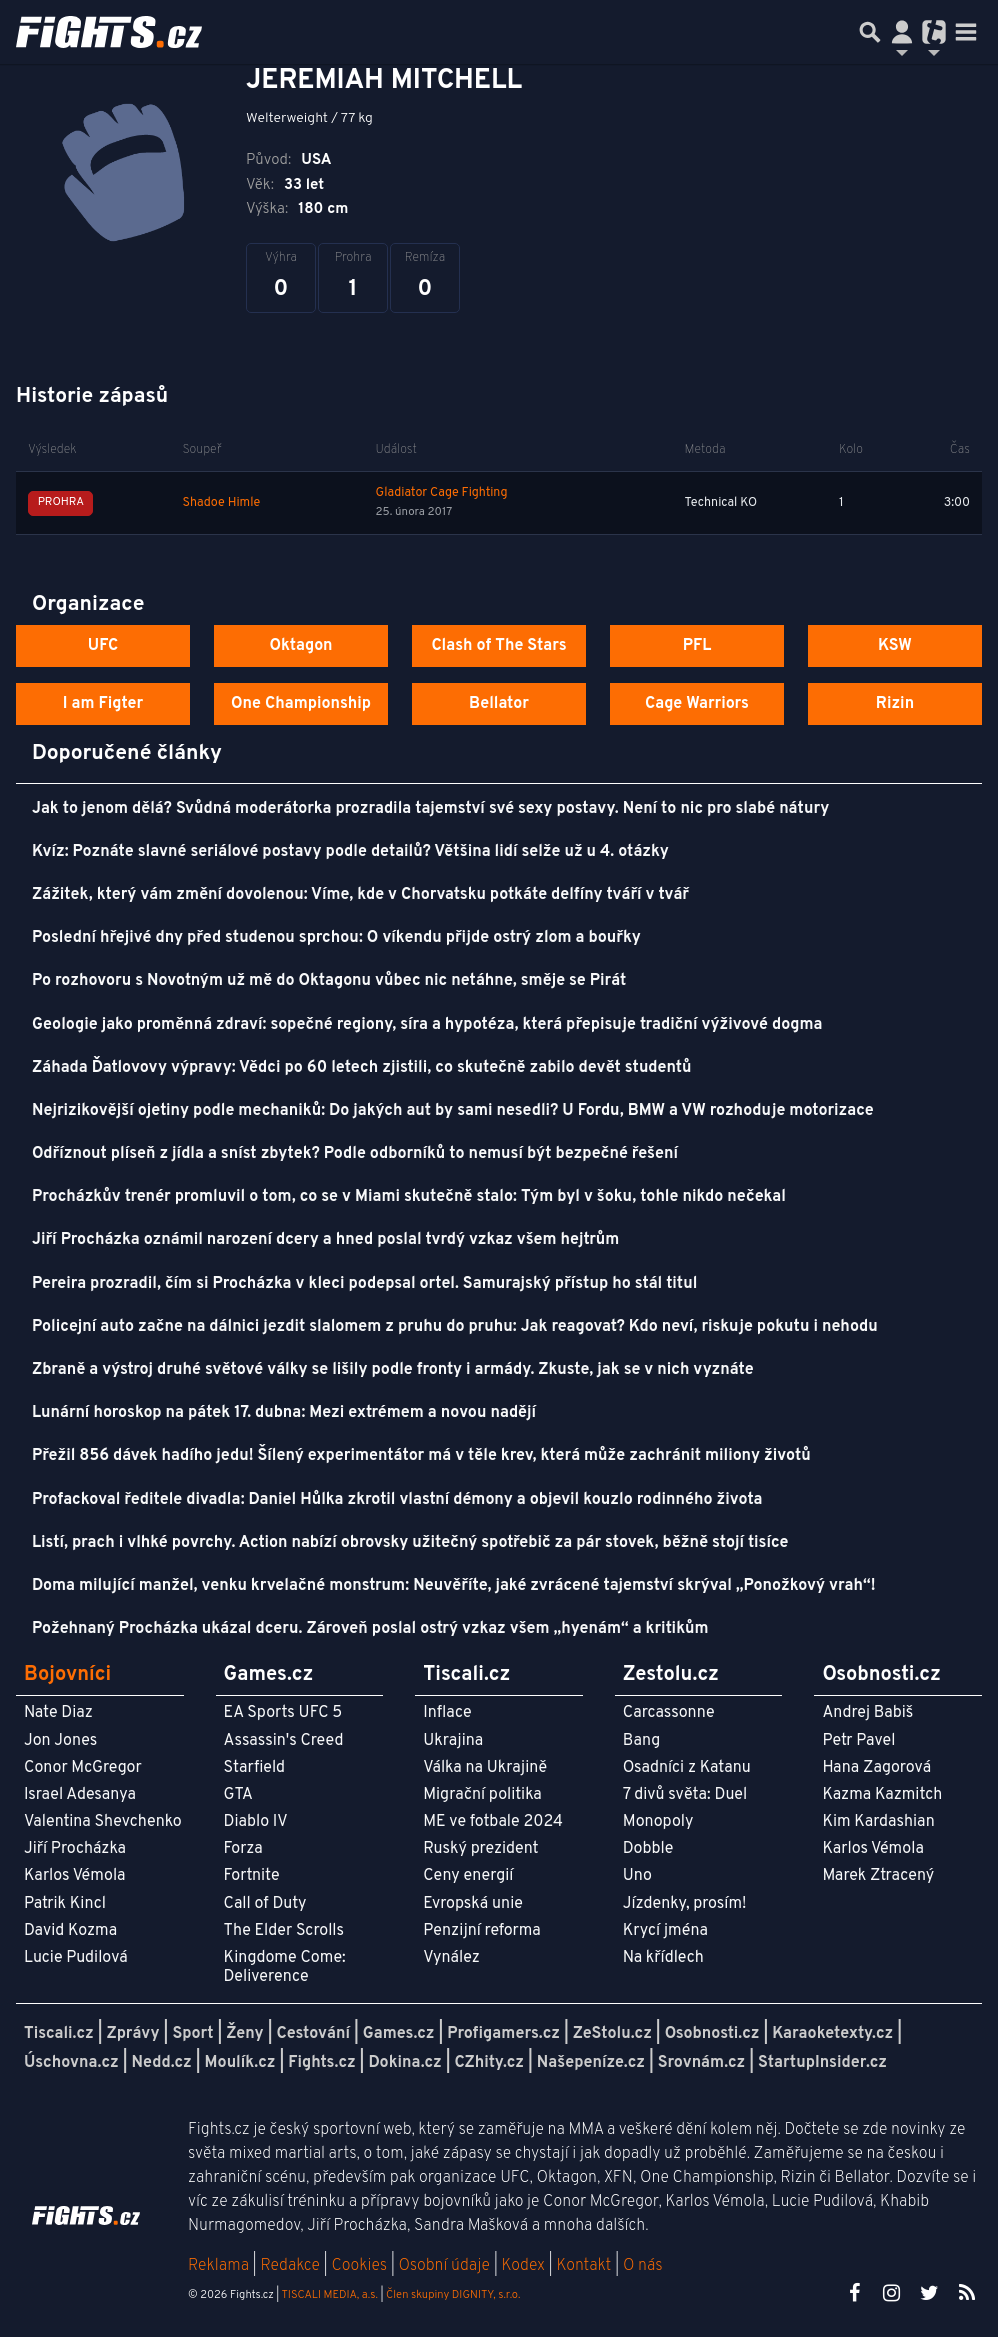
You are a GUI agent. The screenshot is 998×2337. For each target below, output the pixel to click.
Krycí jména (665, 1931)
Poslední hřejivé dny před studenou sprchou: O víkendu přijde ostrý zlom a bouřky (336, 938)
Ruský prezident (480, 1849)
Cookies (359, 2266)
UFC (103, 646)
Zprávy (133, 2034)
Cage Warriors (697, 704)
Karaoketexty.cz (832, 2034)
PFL (697, 646)
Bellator (499, 704)
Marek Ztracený (878, 1876)
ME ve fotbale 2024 (493, 1822)
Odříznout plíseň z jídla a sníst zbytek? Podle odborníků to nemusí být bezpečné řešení (355, 1154)
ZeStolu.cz (612, 2034)
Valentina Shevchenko (103, 1822)
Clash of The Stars (498, 646)
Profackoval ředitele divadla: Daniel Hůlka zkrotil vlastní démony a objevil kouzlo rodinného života (397, 1500)
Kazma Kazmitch (882, 1795)
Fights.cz (321, 2063)
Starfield (254, 1768)
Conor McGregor (83, 1768)
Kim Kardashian (878, 1822)
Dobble (648, 1849)
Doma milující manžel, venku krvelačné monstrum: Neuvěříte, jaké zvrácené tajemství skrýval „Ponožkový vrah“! (453, 1586)
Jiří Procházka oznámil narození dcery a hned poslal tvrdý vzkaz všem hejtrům (325, 1240)
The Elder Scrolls (284, 1931)
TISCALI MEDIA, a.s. (329, 2295)
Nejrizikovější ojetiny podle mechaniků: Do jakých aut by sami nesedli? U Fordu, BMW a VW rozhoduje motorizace (453, 1111)
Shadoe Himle (221, 503)
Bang (642, 1741)
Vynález (451, 1958)
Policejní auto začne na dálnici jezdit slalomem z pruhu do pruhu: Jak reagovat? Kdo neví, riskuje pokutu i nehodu (455, 1327)
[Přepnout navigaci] (902, 32)
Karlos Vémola (75, 1876)
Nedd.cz (162, 2063)
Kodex (525, 2266)
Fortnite (252, 1876)
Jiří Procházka (75, 1849)
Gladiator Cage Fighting (442, 493)
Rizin (895, 704)
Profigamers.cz (503, 2034)
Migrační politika (482, 1795)
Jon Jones (60, 1741)
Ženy (244, 2034)
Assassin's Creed (284, 1741)
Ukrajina (453, 1741)
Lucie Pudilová (76, 1958)
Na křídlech (663, 1958)
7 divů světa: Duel (685, 1795)
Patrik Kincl (65, 1904)
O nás (643, 2266)
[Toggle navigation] (966, 32)
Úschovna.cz (71, 2063)
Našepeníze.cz (591, 2063)
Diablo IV (256, 1822)
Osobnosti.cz (712, 2034)
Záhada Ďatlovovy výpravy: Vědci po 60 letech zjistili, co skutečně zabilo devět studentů (361, 1068)
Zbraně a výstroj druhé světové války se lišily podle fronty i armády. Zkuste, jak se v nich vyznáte (393, 1370)
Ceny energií (468, 1876)
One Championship (301, 704)
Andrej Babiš (867, 1713)
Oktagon (300, 646)
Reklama (218, 2266)
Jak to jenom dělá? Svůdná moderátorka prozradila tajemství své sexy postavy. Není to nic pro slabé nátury (430, 809)
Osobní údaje (444, 2266)
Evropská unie (473, 1904)
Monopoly (658, 1822)
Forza (243, 1849)
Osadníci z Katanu (687, 1768)
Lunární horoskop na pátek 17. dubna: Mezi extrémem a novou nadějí (284, 1413)
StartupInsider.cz (822, 2063)
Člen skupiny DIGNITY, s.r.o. (453, 2295)
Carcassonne (669, 1713)
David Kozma (70, 1931)
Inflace (447, 1713)
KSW (895, 646)
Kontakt (585, 2266)
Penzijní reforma (482, 1931)
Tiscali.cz (59, 2034)
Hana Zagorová (876, 1768)
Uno (637, 1876)
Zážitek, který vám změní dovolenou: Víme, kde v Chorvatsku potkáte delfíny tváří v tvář (360, 895)
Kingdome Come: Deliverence (285, 1967)
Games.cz (399, 2034)
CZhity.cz (489, 2063)
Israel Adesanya (80, 1795)
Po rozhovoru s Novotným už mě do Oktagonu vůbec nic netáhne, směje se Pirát (329, 981)
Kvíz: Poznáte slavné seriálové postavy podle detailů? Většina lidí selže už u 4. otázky (350, 852)
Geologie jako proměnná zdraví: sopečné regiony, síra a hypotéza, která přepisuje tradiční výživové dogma (427, 1025)
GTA (238, 1795)
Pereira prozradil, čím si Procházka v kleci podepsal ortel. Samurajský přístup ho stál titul (364, 1284)
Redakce (289, 2266)
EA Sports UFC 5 (283, 1713)
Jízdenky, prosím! (685, 1904)
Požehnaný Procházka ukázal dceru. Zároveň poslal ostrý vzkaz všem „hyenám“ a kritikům (370, 1629)
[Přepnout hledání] (870, 32)
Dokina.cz (404, 2063)
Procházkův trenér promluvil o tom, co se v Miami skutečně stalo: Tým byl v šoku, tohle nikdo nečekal (409, 1197)
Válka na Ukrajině (485, 1768)
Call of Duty (265, 1904)
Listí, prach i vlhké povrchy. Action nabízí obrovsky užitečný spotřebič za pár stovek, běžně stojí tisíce (410, 1543)
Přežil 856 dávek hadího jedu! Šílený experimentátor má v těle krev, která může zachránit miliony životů (421, 1456)
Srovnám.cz (702, 2063)
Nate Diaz (58, 1713)
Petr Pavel (858, 1741)
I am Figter (103, 704)
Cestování (312, 2034)
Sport (192, 2034)
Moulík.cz (240, 2063)
